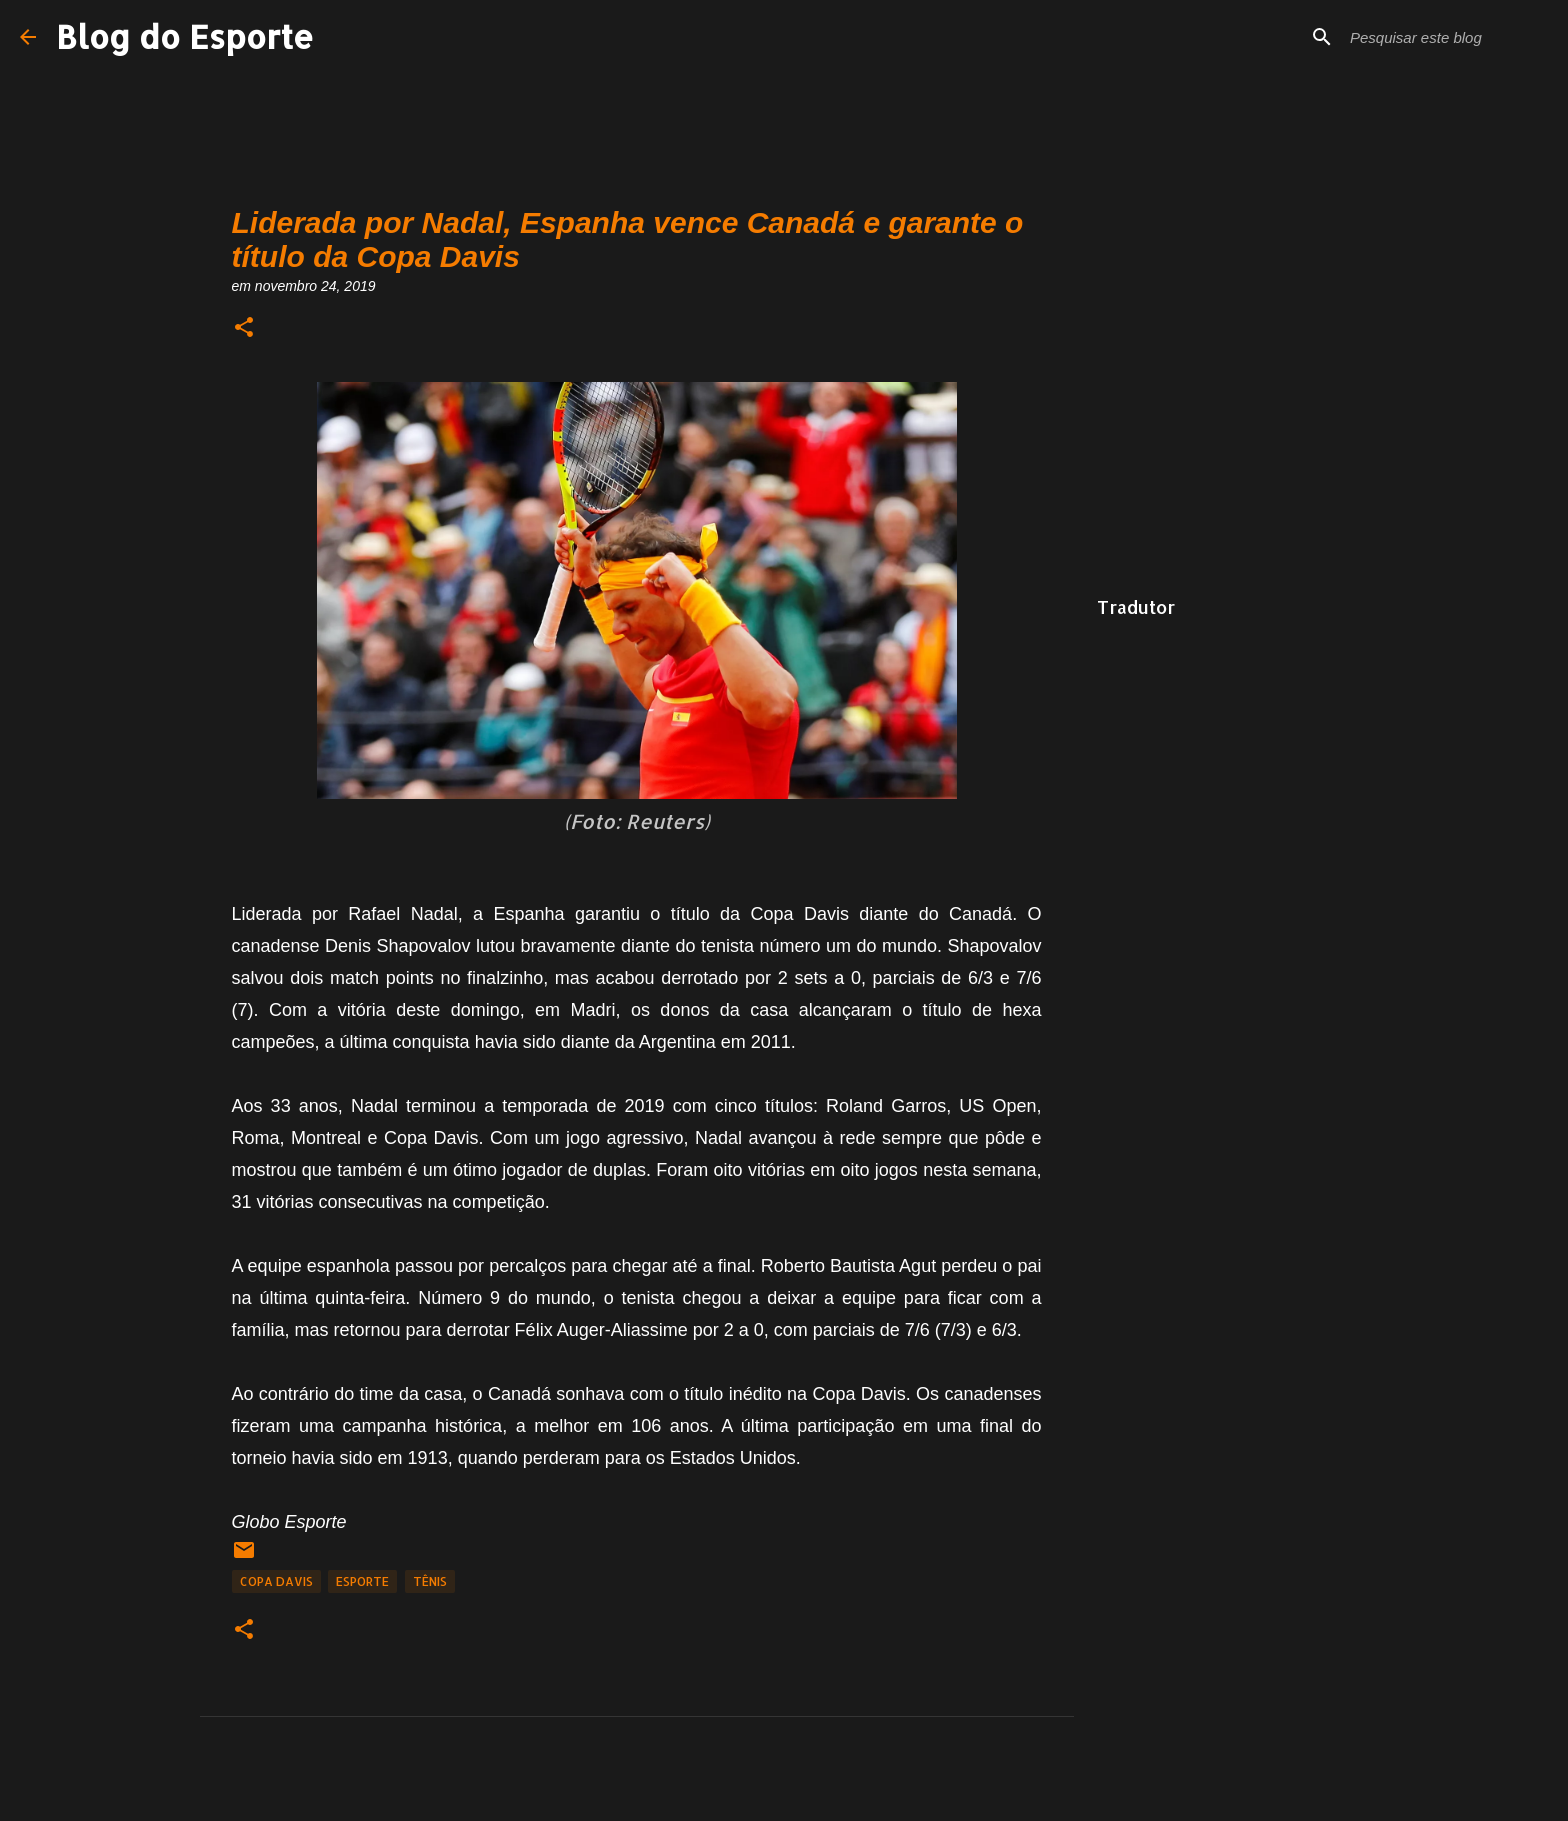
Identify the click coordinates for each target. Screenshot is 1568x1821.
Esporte (362, 1581)
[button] (244, 328)
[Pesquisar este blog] (1447, 37)
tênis (430, 1581)
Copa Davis (276, 1581)
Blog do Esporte (185, 36)
